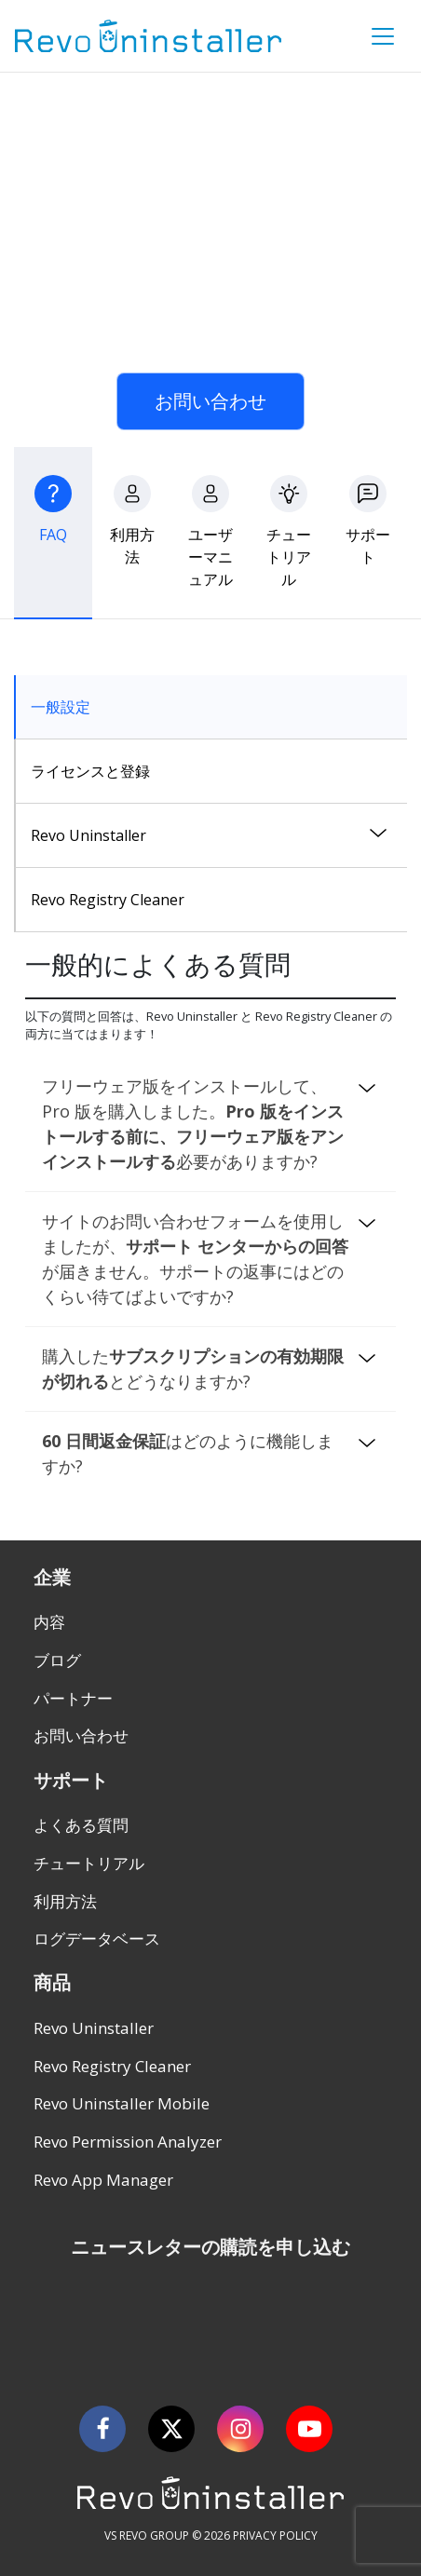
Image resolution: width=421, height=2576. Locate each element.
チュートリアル (89, 1863)
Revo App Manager (103, 2179)
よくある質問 (81, 1825)
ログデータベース (97, 1938)
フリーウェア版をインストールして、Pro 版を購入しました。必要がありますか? (193, 1124)
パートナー (73, 1698)
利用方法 (65, 1901)
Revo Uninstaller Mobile (122, 2103)
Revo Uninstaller (88, 835)
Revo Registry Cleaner (107, 899)
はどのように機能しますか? (187, 1453)
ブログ (57, 1660)
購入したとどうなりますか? (193, 1368)
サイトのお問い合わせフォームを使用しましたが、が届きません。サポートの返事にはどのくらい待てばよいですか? (195, 1259)
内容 (49, 1622)
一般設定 (60, 707)
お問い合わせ (210, 401)
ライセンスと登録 (90, 771)
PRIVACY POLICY (275, 2535)
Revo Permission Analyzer (128, 2141)
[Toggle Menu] (383, 36)
